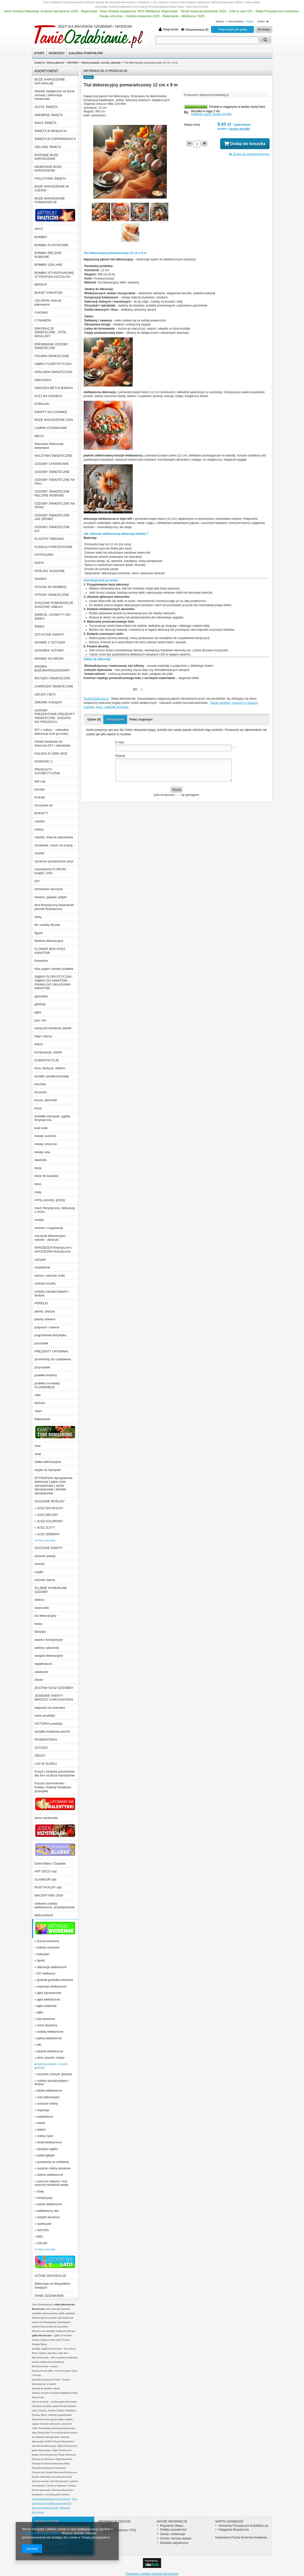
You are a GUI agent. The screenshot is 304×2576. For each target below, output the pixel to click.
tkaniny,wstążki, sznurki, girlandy (101, 62)
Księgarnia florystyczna (233, 2529)
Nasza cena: (192, 124)
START (39, 53)
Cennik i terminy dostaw (175, 2538)
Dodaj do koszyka (244, 143)
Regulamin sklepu (171, 2525)
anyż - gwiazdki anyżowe (112, 707)
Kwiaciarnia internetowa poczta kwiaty (51, 2498)
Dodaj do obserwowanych (249, 154)
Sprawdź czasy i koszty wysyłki (211, 114)
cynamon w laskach (245, 703)
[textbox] (207, 40)
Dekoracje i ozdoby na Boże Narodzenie (152, 2574)
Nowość (89, 77)
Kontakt (106, 2525)
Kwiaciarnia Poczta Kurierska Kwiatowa (241, 2537)
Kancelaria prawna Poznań (45, 2507)
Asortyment (46, 71)
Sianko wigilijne (220, 703)
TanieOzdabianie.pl (96, 698)
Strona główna (55, 62)
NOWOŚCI (56, 53)
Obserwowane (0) (195, 29)
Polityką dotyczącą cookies (41, 2533)
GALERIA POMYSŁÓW (86, 53)
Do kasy (264, 29)
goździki (89, 707)
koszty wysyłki (239, 129)
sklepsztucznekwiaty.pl (214, 95)
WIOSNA (72, 62)
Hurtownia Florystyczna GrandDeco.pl (243, 2525)
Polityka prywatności (173, 2529)
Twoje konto (168, 29)
